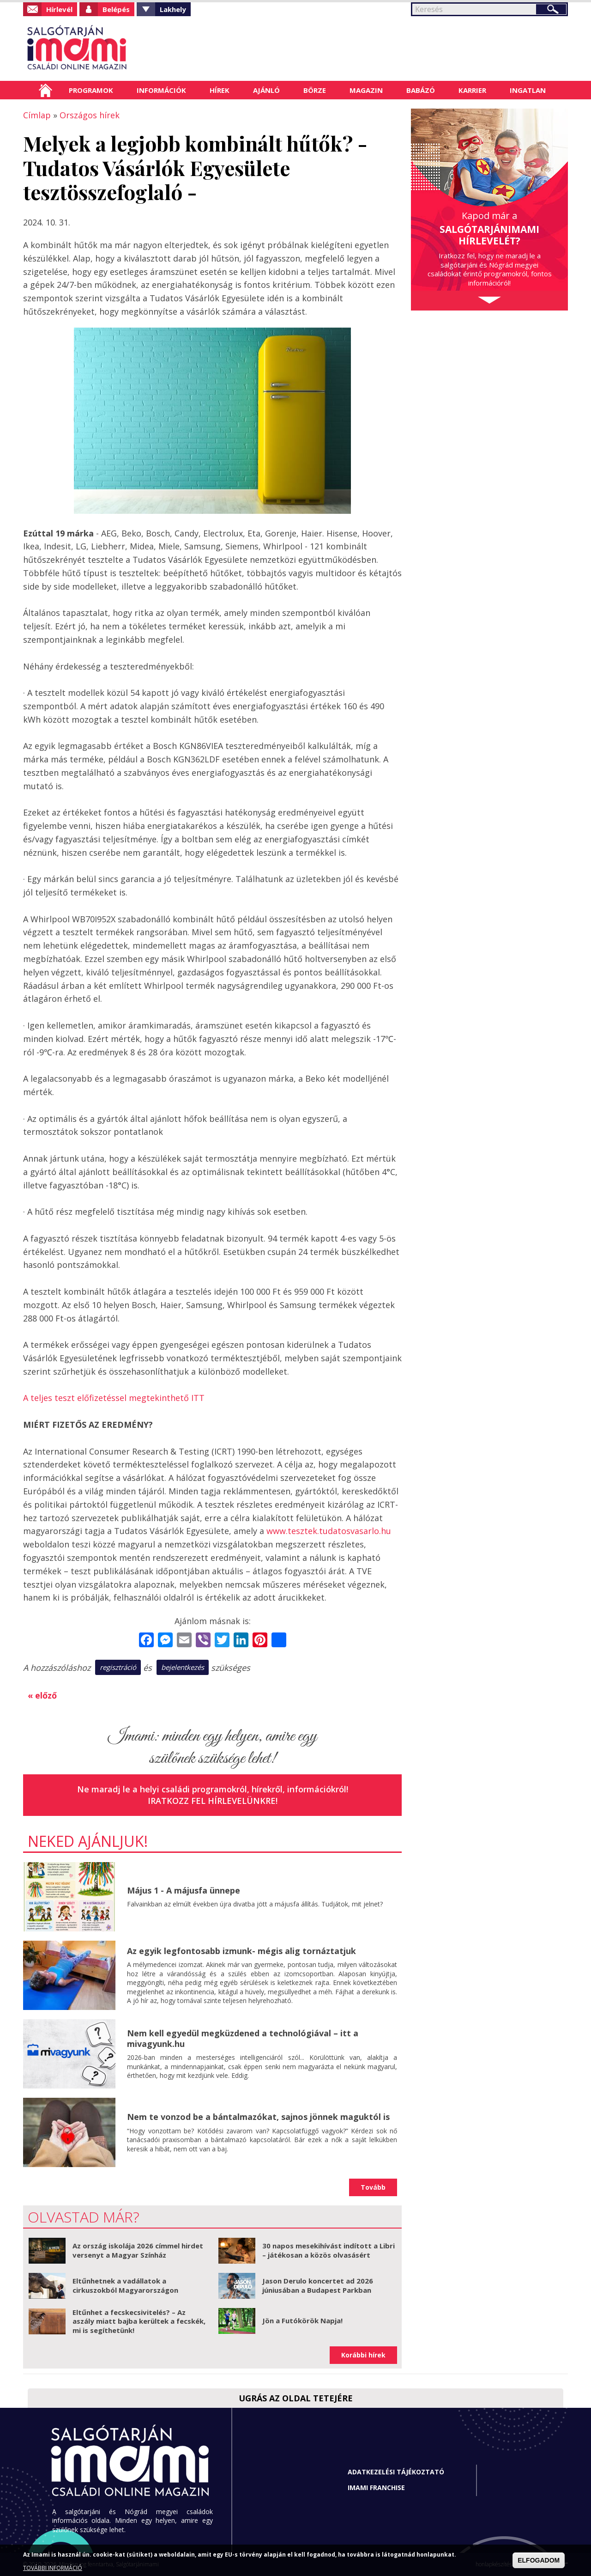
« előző (42, 1695)
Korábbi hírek (363, 2355)
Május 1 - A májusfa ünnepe (183, 1890)
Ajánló (266, 90)
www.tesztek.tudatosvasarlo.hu (328, 1530)
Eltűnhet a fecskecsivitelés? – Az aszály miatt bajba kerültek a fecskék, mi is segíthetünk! (138, 2321)
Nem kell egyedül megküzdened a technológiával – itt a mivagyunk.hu (242, 2038)
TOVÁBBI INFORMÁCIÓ (52, 2567)
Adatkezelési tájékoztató (396, 2471)
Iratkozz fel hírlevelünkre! (212, 1800)
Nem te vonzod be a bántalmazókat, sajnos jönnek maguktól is (258, 2116)
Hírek (219, 90)
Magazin (366, 90)
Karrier (472, 90)
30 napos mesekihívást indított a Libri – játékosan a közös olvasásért (328, 2250)
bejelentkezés (182, 1667)
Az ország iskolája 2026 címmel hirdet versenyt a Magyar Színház (137, 2250)
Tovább (373, 2187)
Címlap (45, 90)
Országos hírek (90, 115)
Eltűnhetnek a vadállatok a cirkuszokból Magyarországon (125, 2285)
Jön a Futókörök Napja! (302, 2320)
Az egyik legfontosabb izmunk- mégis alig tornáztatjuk (241, 1950)
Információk (161, 90)
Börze (314, 90)
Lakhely (173, 9)
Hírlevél (59, 9)
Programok (91, 90)
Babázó (420, 90)
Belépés (116, 9)
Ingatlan (528, 90)
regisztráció (118, 1667)
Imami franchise (376, 2487)
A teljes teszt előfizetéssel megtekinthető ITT (114, 1397)
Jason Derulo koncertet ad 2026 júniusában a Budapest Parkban (317, 2285)
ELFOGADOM (539, 2560)
